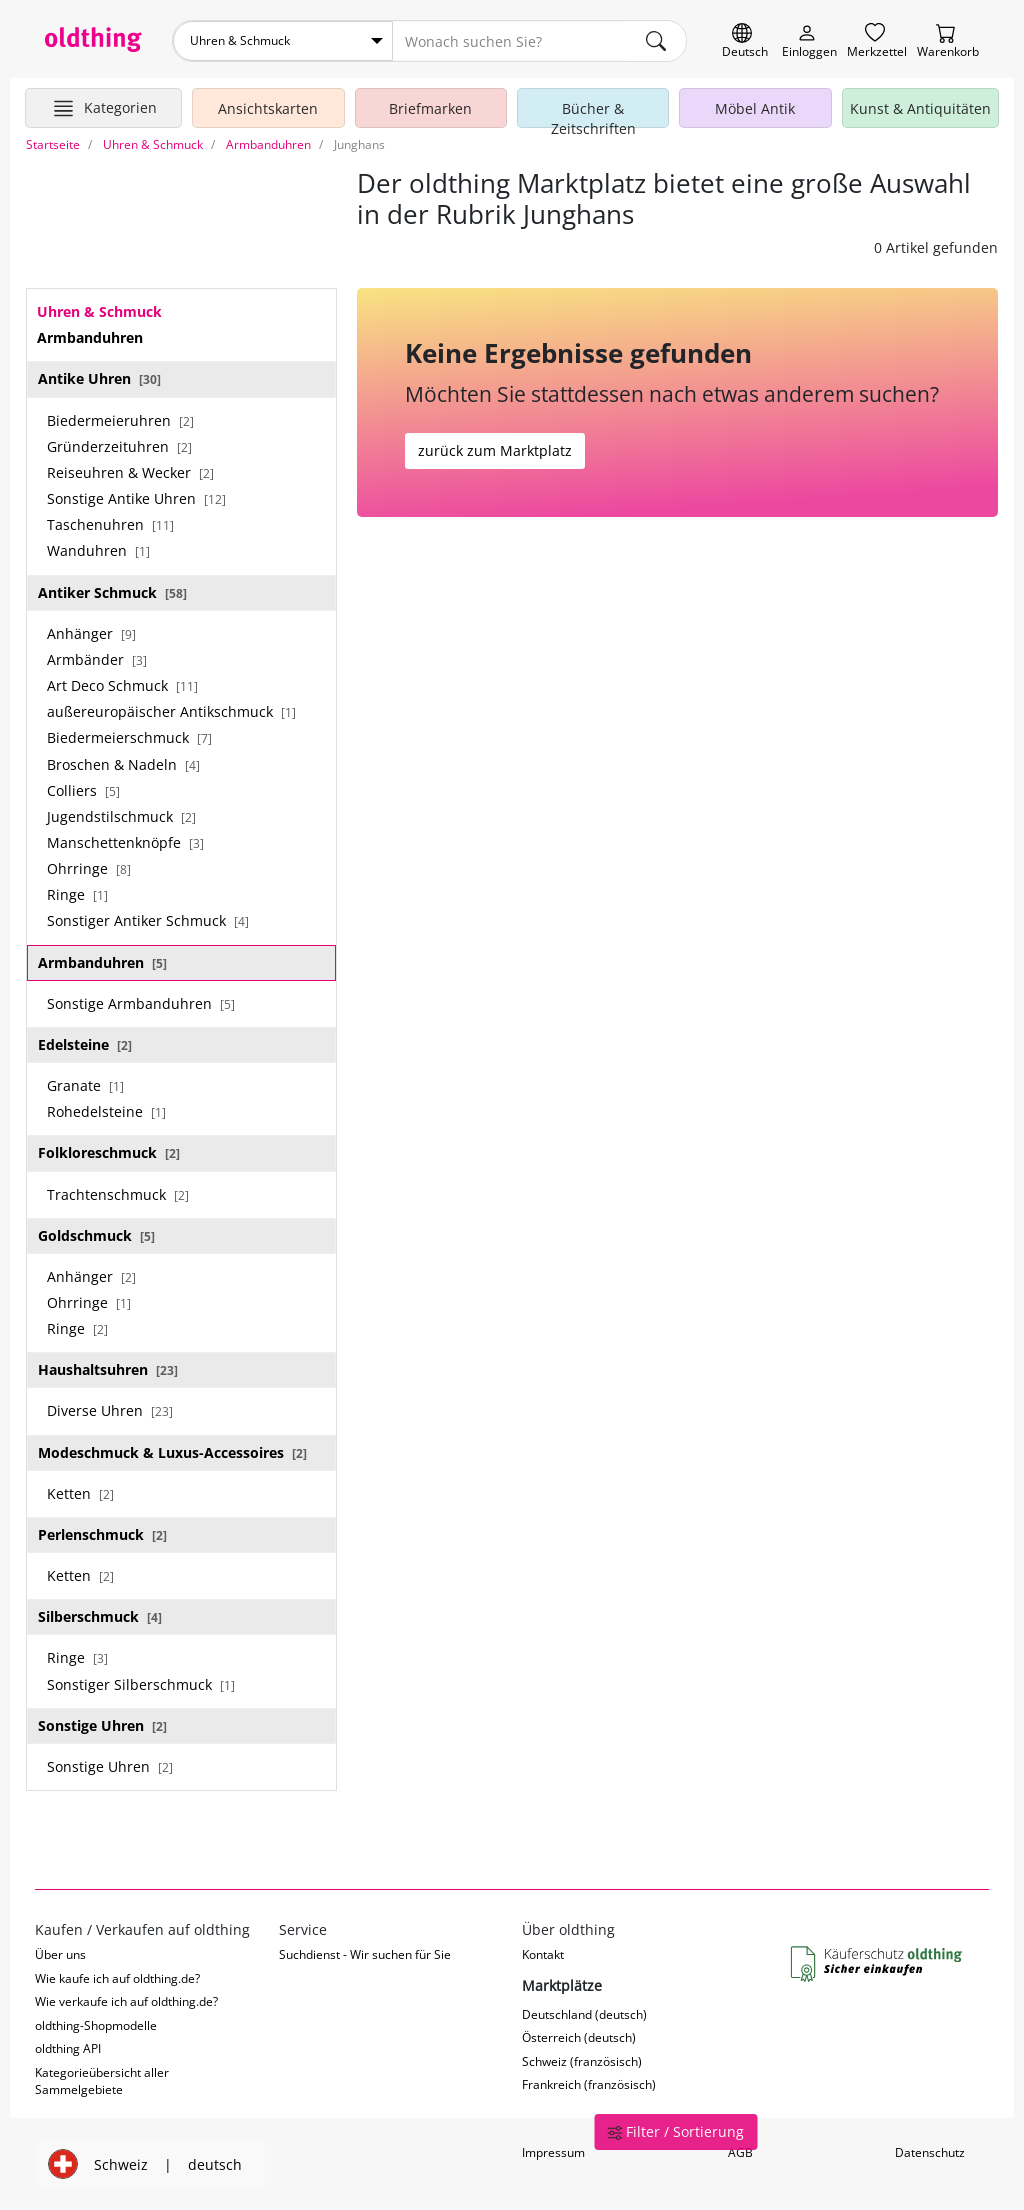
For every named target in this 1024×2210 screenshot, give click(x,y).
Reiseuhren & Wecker (130, 472)
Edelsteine (85, 1044)
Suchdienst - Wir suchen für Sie (365, 1954)
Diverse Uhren (110, 1410)
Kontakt (543, 1954)
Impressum (553, 2152)
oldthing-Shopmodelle (96, 2025)
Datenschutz (930, 2152)
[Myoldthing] (809, 41)
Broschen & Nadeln (123, 764)
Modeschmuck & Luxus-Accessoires (172, 1452)
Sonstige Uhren (102, 1725)
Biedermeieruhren (120, 420)
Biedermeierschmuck (129, 737)
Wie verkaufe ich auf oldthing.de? (126, 2001)
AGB (740, 2152)
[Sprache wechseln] (745, 41)
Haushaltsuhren (108, 1369)
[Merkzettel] (877, 41)
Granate (85, 1085)
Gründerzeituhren (119, 446)
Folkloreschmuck (109, 1152)
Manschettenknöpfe (125, 842)
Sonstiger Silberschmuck (141, 1684)
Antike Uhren (99, 378)
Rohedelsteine (106, 1111)
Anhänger (91, 633)
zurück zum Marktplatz (495, 450)
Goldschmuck (96, 1235)
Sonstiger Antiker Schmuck (148, 920)
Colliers (83, 790)
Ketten (80, 1493)
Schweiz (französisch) (582, 2061)
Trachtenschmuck (118, 1194)
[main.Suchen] (656, 41)
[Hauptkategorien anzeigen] (103, 108)
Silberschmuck (100, 1616)
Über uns (60, 1954)
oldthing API (68, 2048)
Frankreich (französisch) (589, 2084)
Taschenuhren (110, 524)
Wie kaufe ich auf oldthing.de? (117, 1978)
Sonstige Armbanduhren (141, 1003)
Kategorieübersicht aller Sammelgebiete (102, 2081)
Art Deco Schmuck (122, 685)
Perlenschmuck (102, 1534)
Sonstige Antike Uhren (136, 498)
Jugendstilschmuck (121, 816)
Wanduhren (98, 550)
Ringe (77, 894)
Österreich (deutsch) (579, 2037)
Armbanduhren (102, 962)
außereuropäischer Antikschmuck (171, 711)
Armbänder (97, 659)
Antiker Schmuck (112, 592)
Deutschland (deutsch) (584, 2014)
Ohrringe (89, 868)
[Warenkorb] (948, 41)
